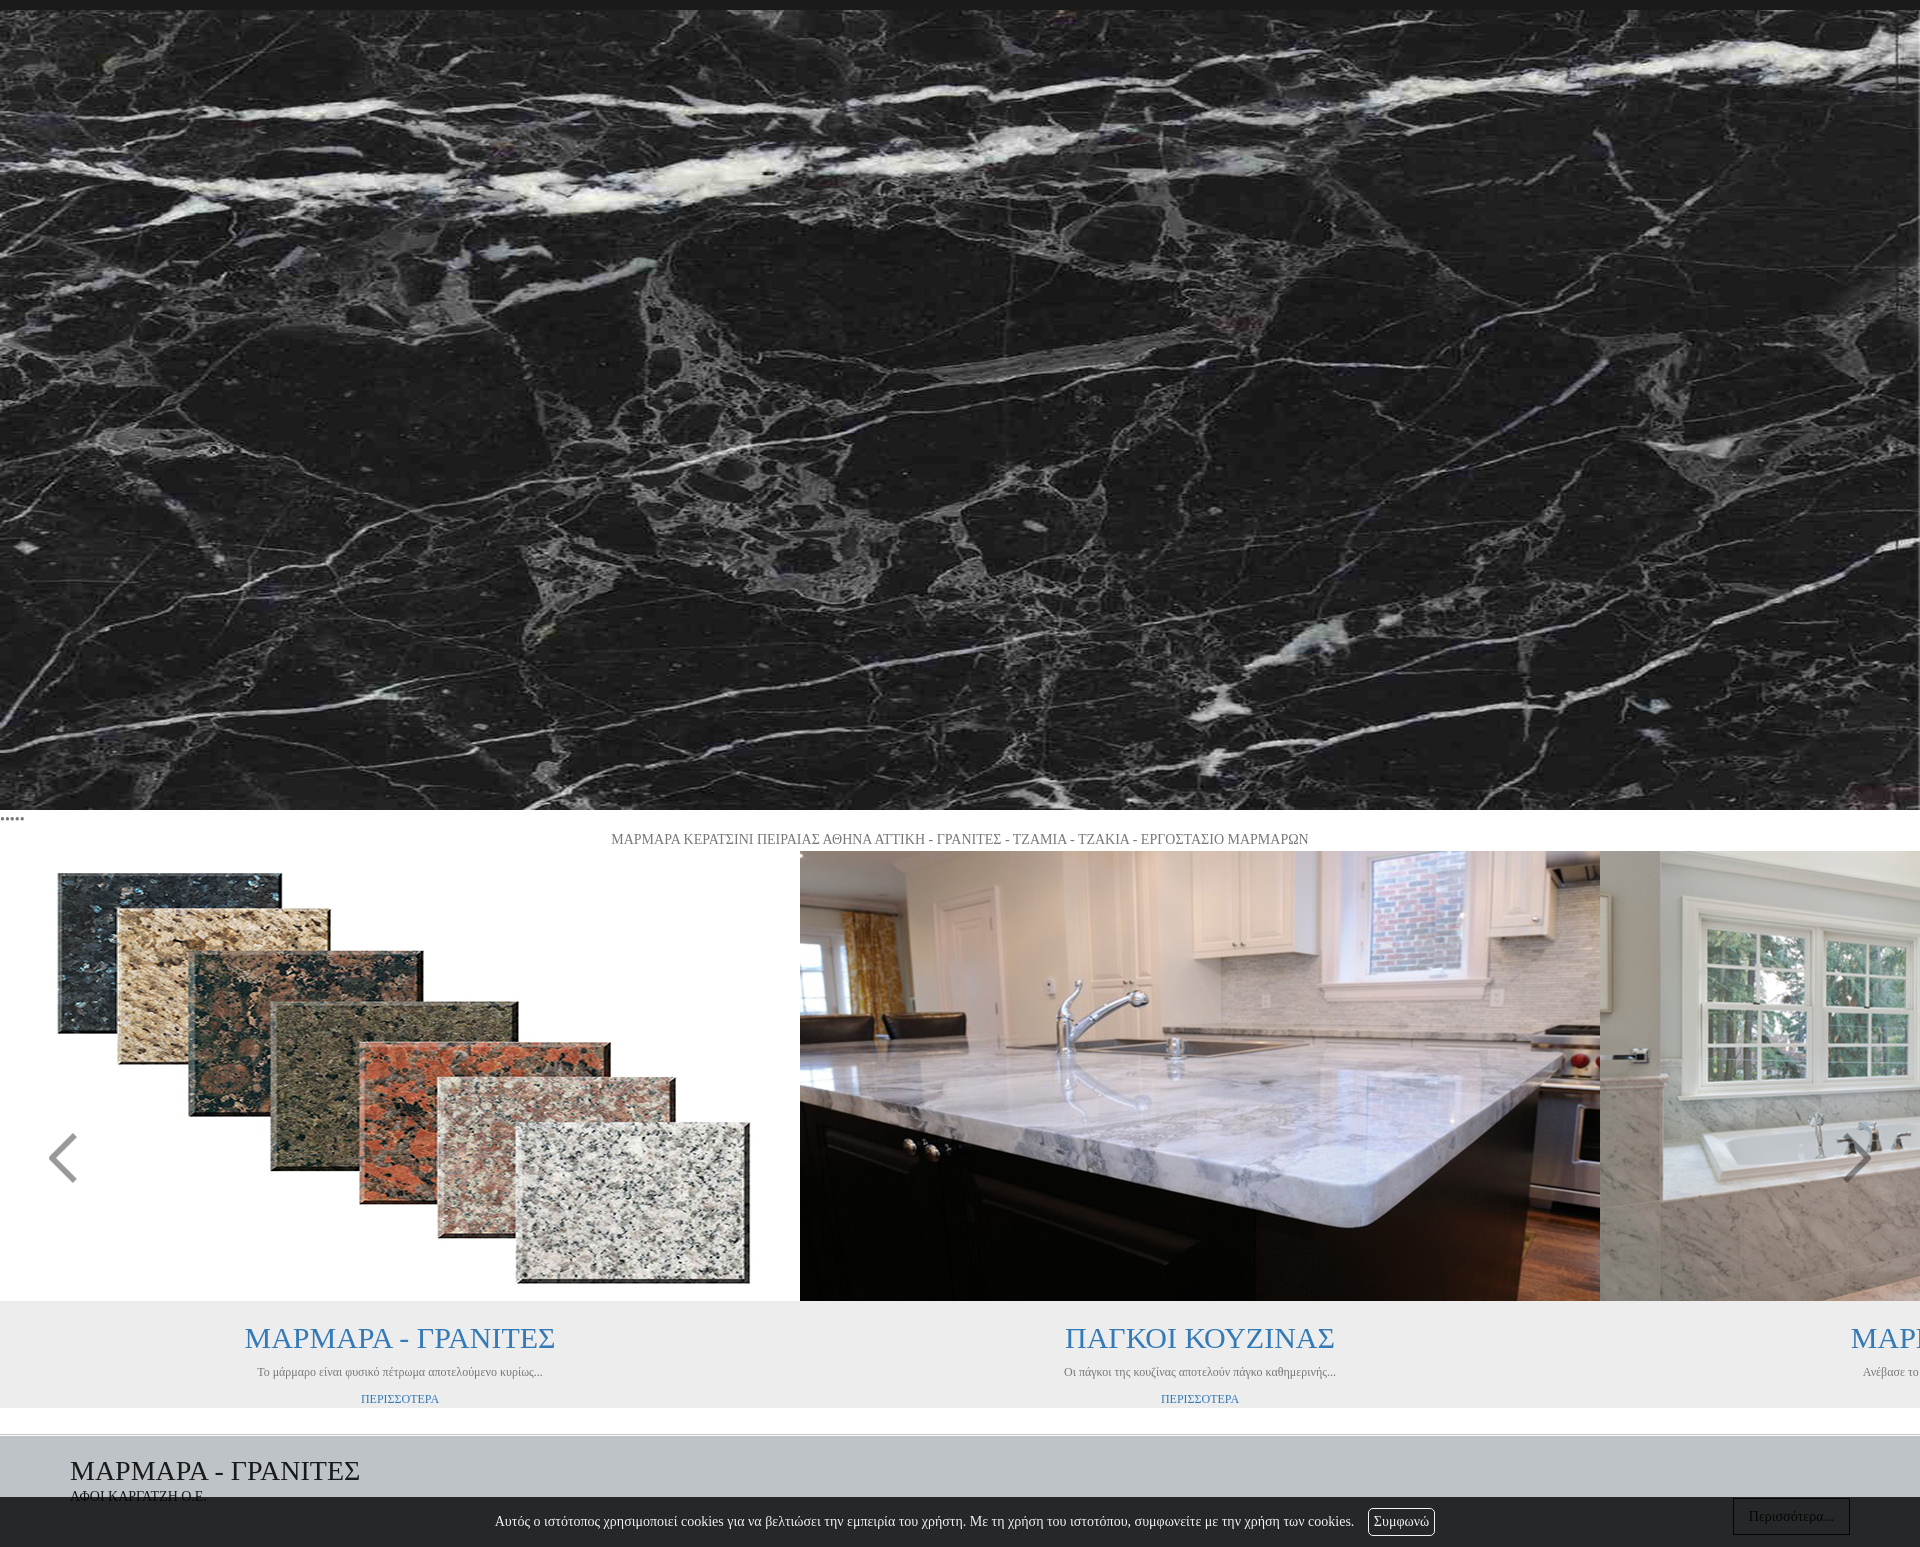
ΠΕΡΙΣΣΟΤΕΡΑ (400, 1399)
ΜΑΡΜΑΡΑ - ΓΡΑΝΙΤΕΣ (399, 1337)
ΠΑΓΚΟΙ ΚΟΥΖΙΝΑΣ (1200, 1337)
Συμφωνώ (1401, 1521)
